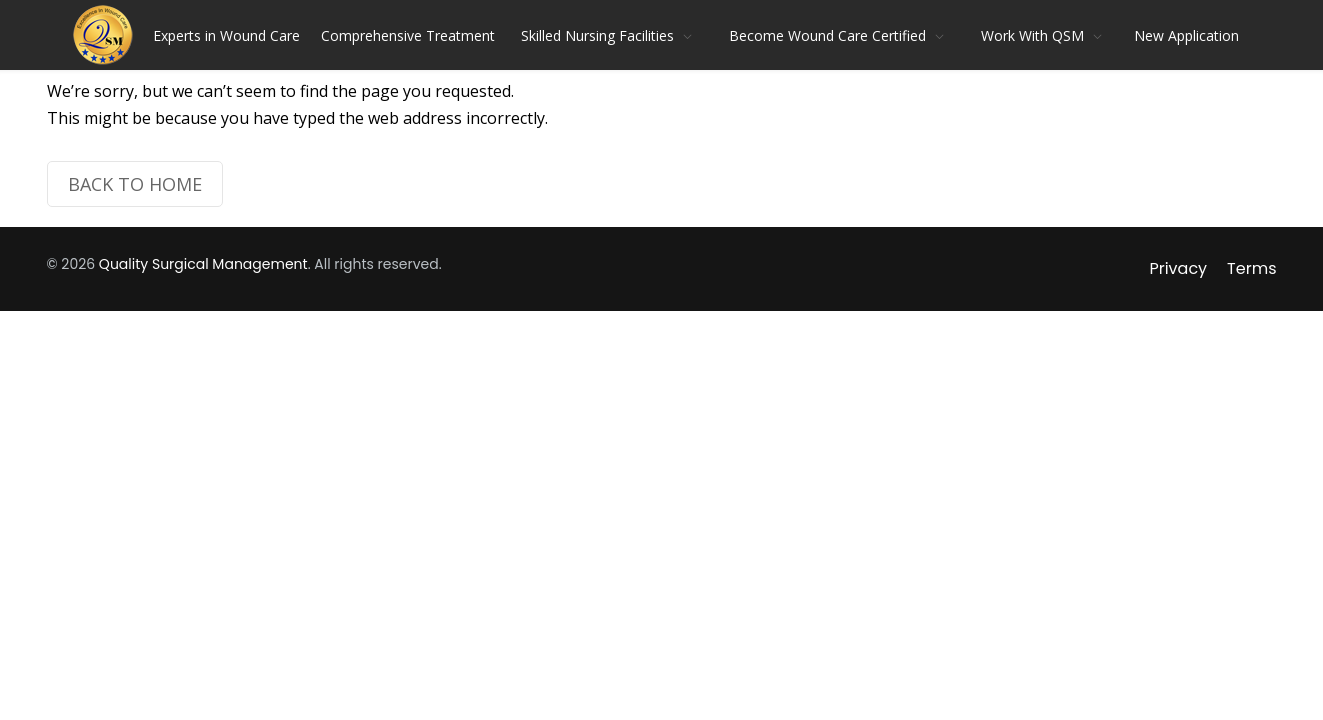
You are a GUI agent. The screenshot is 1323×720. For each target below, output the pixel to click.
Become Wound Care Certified (827, 35)
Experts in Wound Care (226, 35)
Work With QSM (1032, 35)
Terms (1251, 268)
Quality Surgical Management (203, 264)
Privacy (1178, 268)
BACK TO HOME (135, 184)
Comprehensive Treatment (408, 35)
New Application (1186, 35)
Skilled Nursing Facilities (597, 35)
